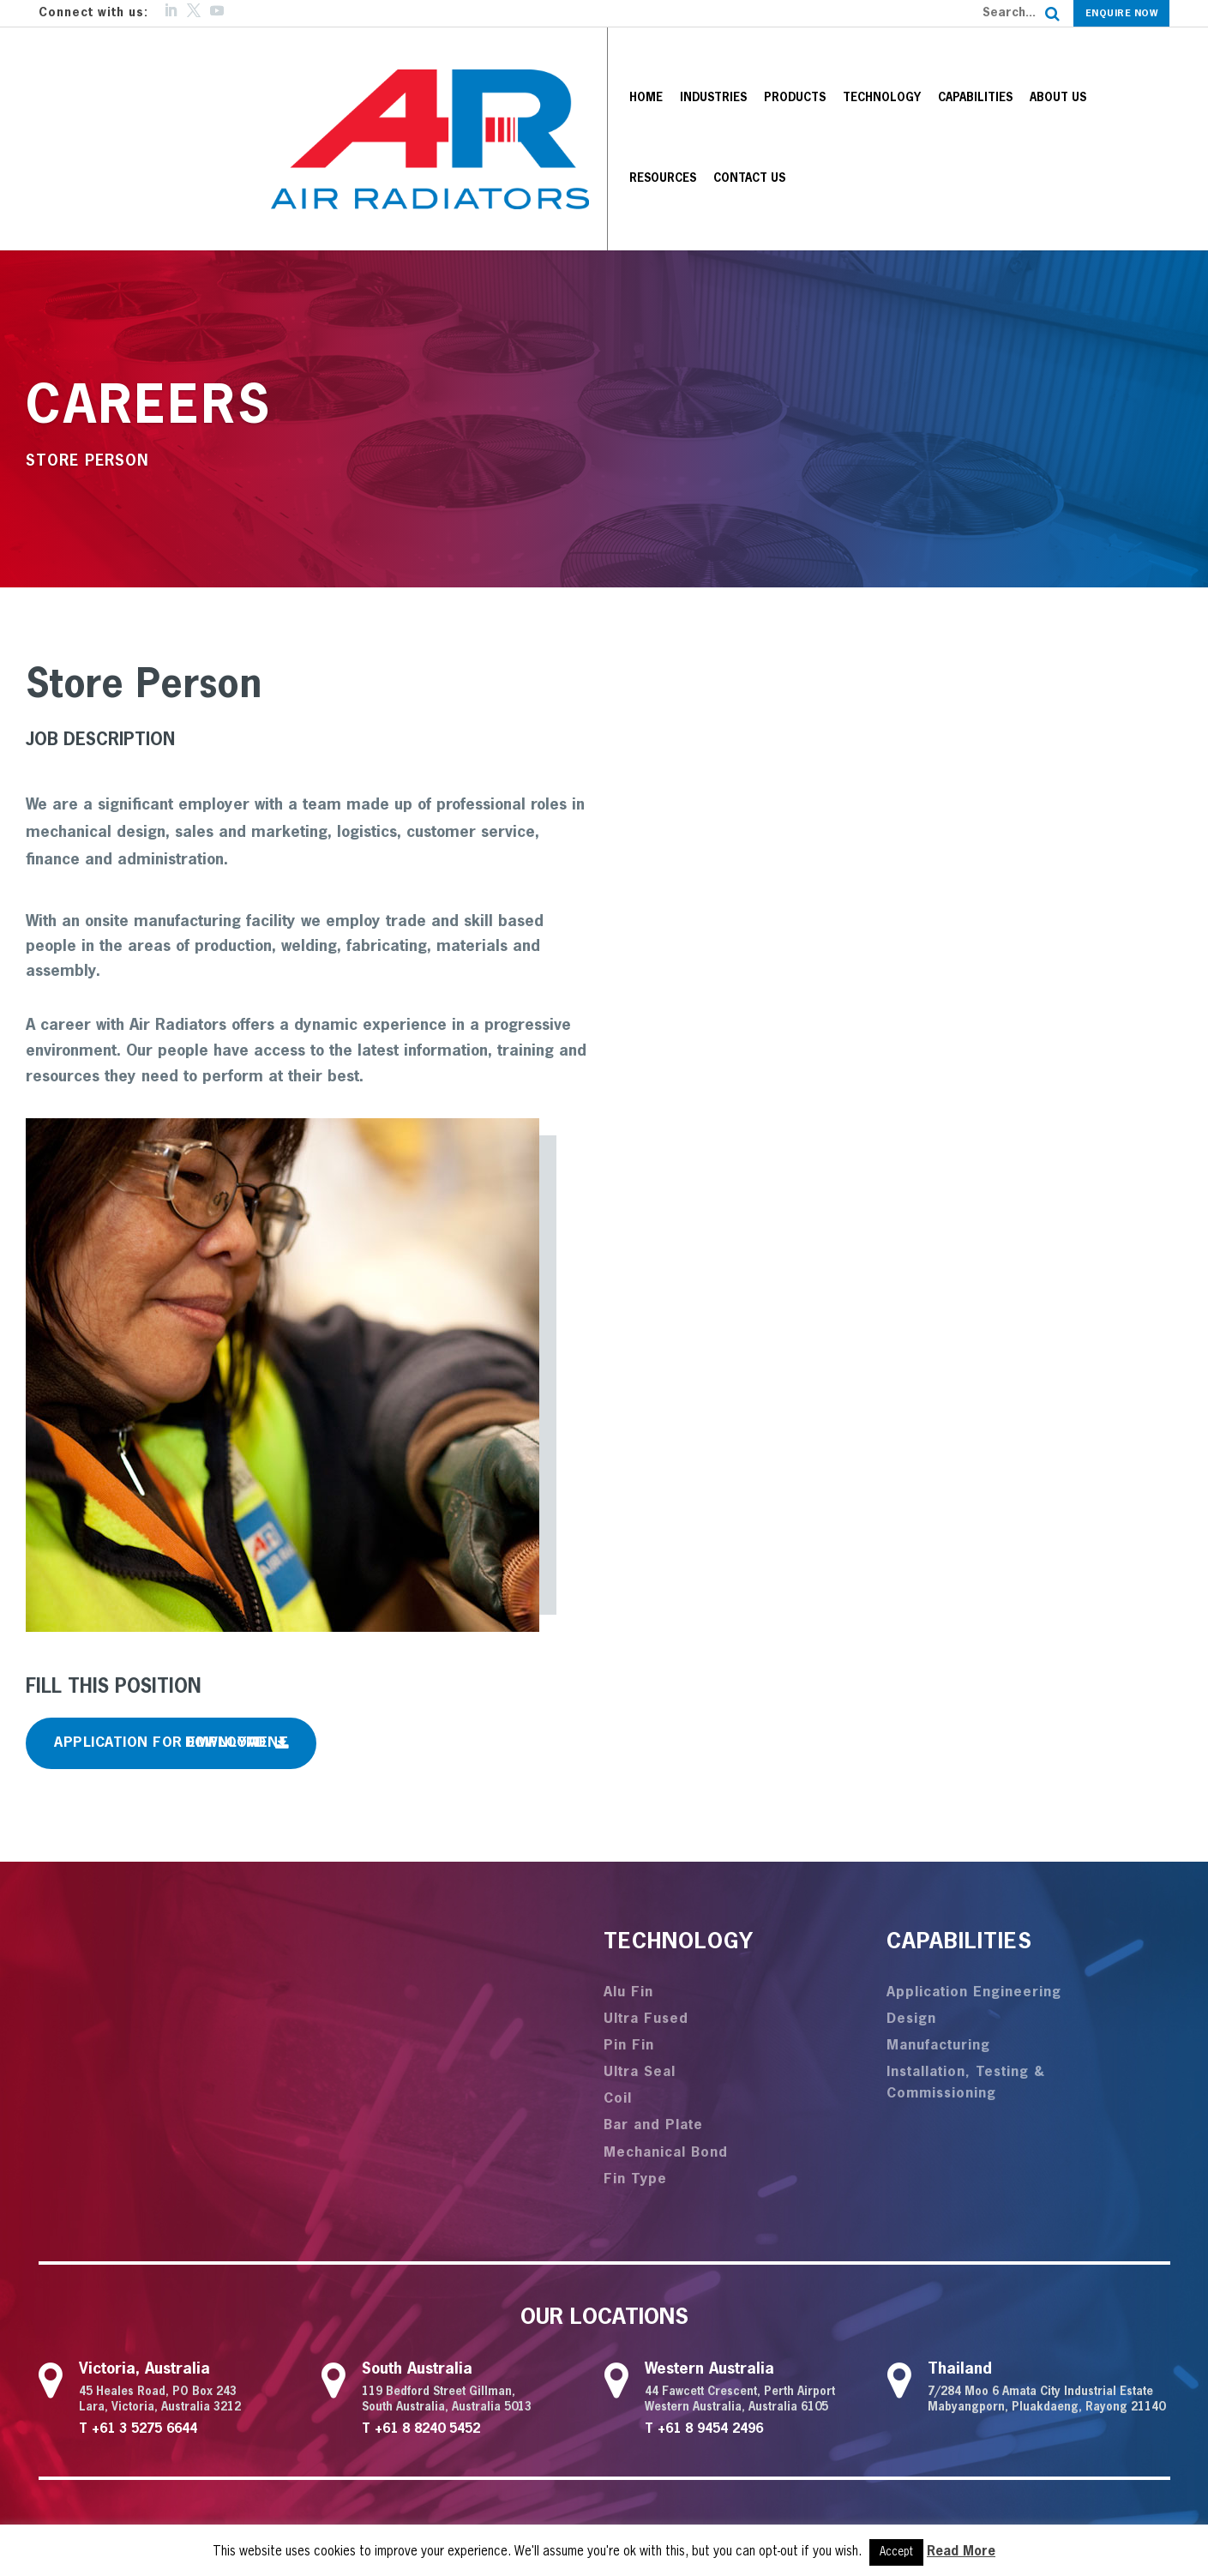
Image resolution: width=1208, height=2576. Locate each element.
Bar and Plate (653, 1983)
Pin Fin (629, 1903)
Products (694, 67)
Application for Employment (171, 1601)
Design (911, 1876)
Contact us (1123, 67)
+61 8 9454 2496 (710, 2286)
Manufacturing (938, 1903)
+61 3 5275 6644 (144, 2286)
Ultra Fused (646, 1876)
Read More (961, 2551)
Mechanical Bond (666, 2010)
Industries (613, 67)
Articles (868, 2392)
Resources (1036, 67)
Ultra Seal (640, 1930)
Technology (781, 67)
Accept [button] (896, 2552)
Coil (618, 1957)
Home (545, 67)
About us (957, 67)
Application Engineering (973, 1850)
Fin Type (635, 2036)
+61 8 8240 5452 (427, 2286)
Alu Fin (628, 1850)
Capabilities (875, 67)
